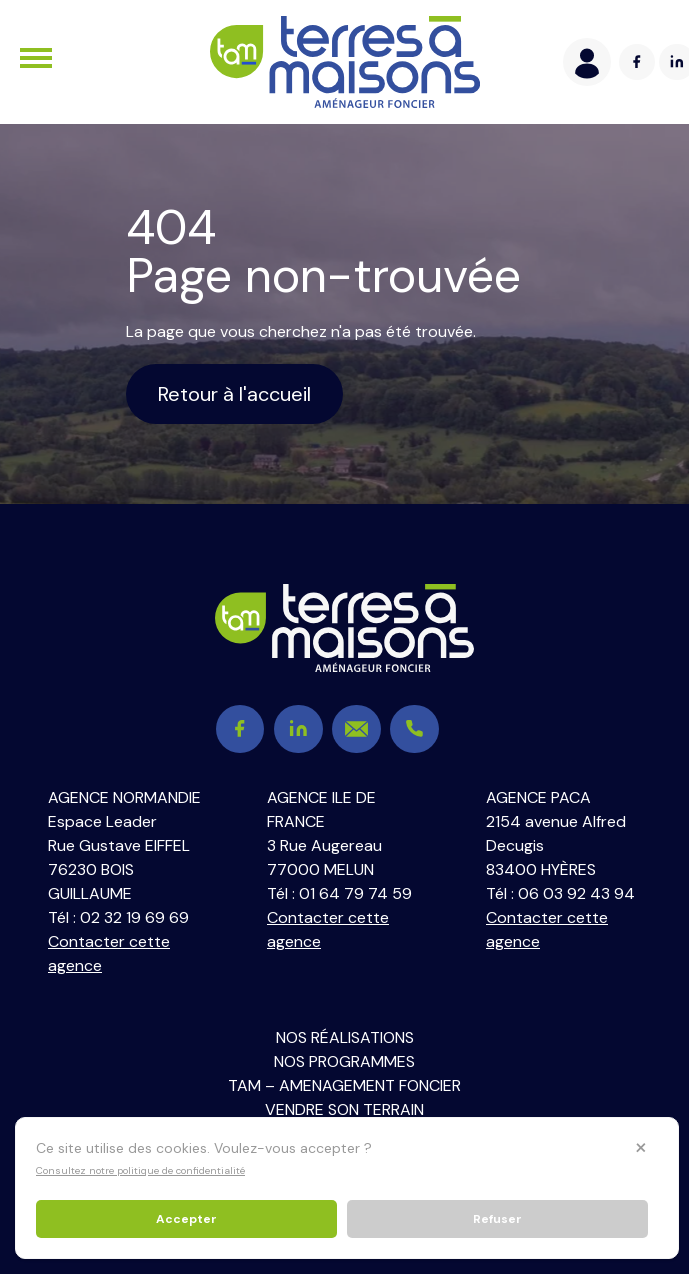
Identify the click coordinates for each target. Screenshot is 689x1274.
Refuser (497, 1219)
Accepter (186, 1219)
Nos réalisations (345, 1037)
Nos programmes (344, 1061)
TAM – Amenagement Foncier (344, 1085)
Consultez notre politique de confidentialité (140, 1170)
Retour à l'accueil (234, 394)
